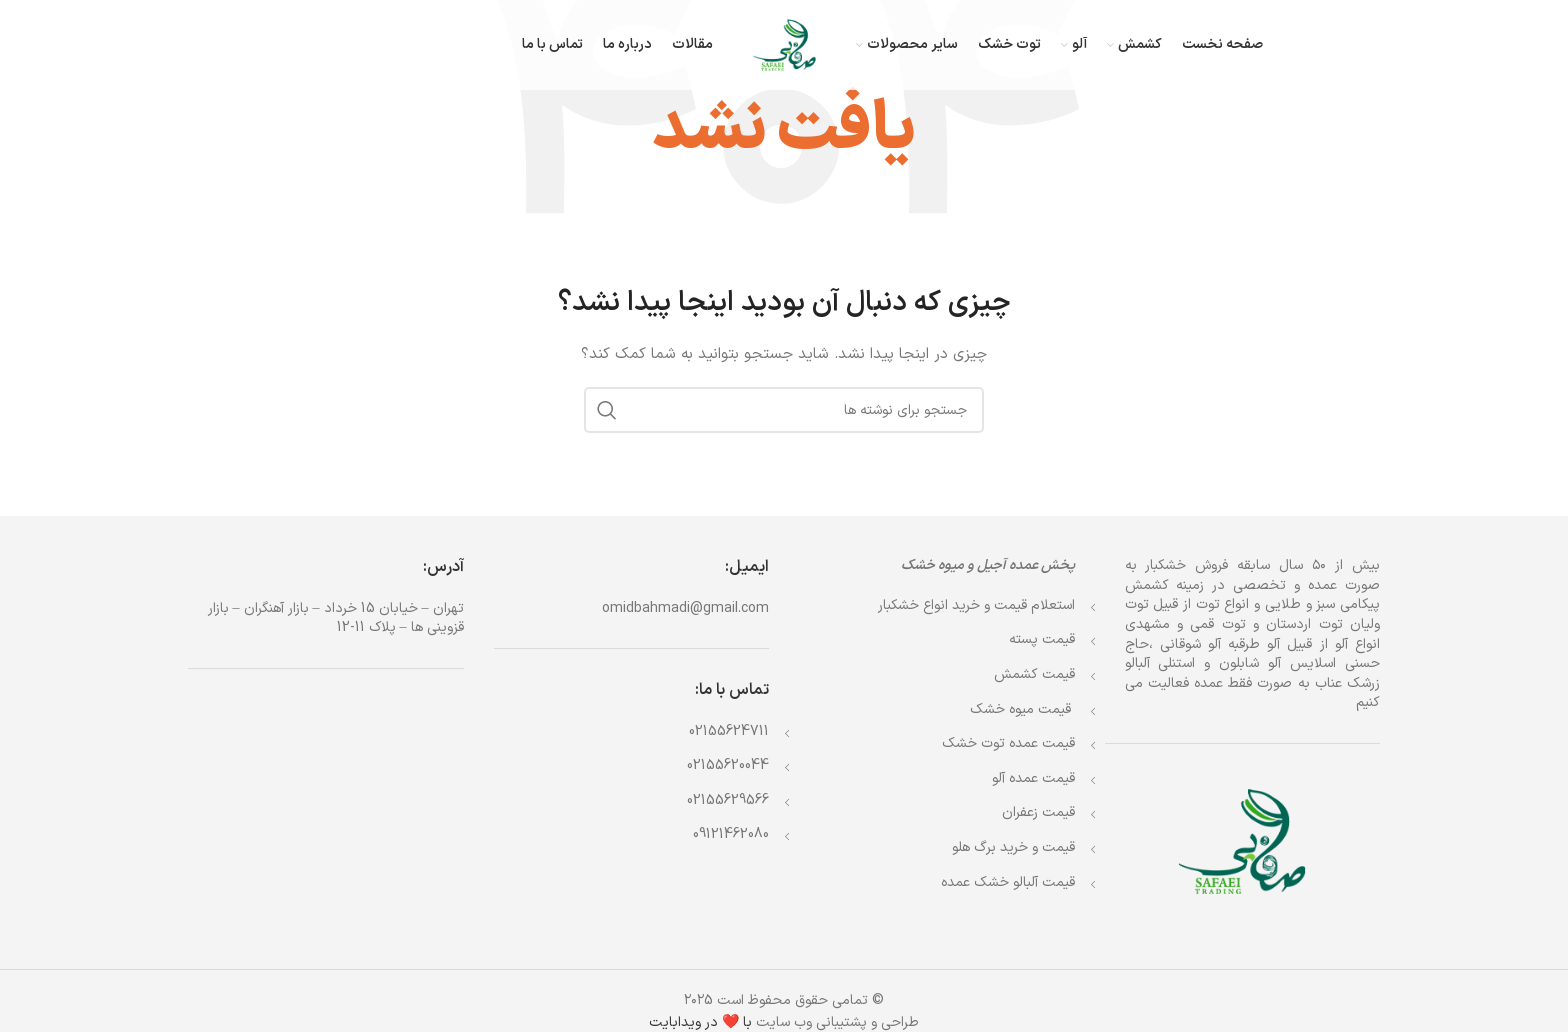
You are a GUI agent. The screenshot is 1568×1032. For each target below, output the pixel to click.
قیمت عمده (1008, 743)
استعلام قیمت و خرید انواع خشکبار (976, 605)
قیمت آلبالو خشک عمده (1008, 882)
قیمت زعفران (1038, 812)
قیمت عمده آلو (1033, 778)
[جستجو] (784, 410)
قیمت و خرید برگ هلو (1013, 847)
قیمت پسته (1042, 639)
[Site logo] (784, 44)
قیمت (1022, 709)
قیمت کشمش (1034, 674)
